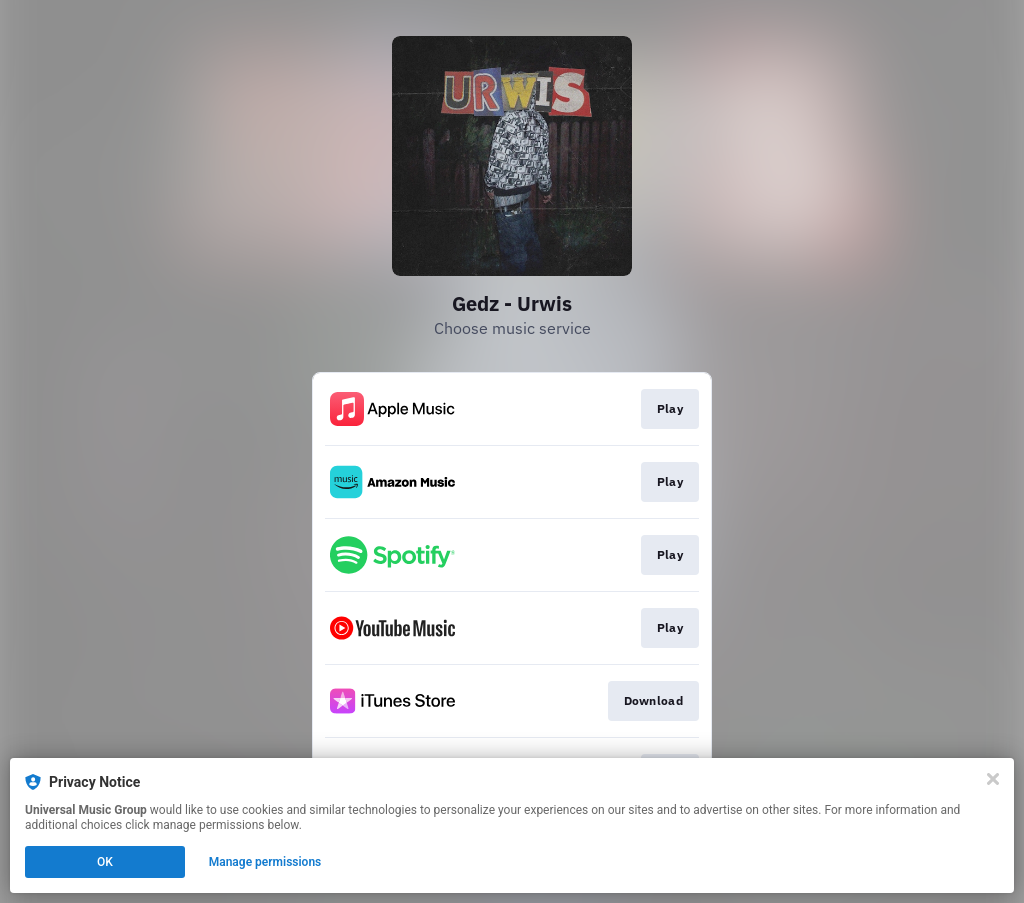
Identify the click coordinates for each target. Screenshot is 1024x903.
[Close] (993, 779)
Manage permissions (265, 862)
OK (105, 862)
